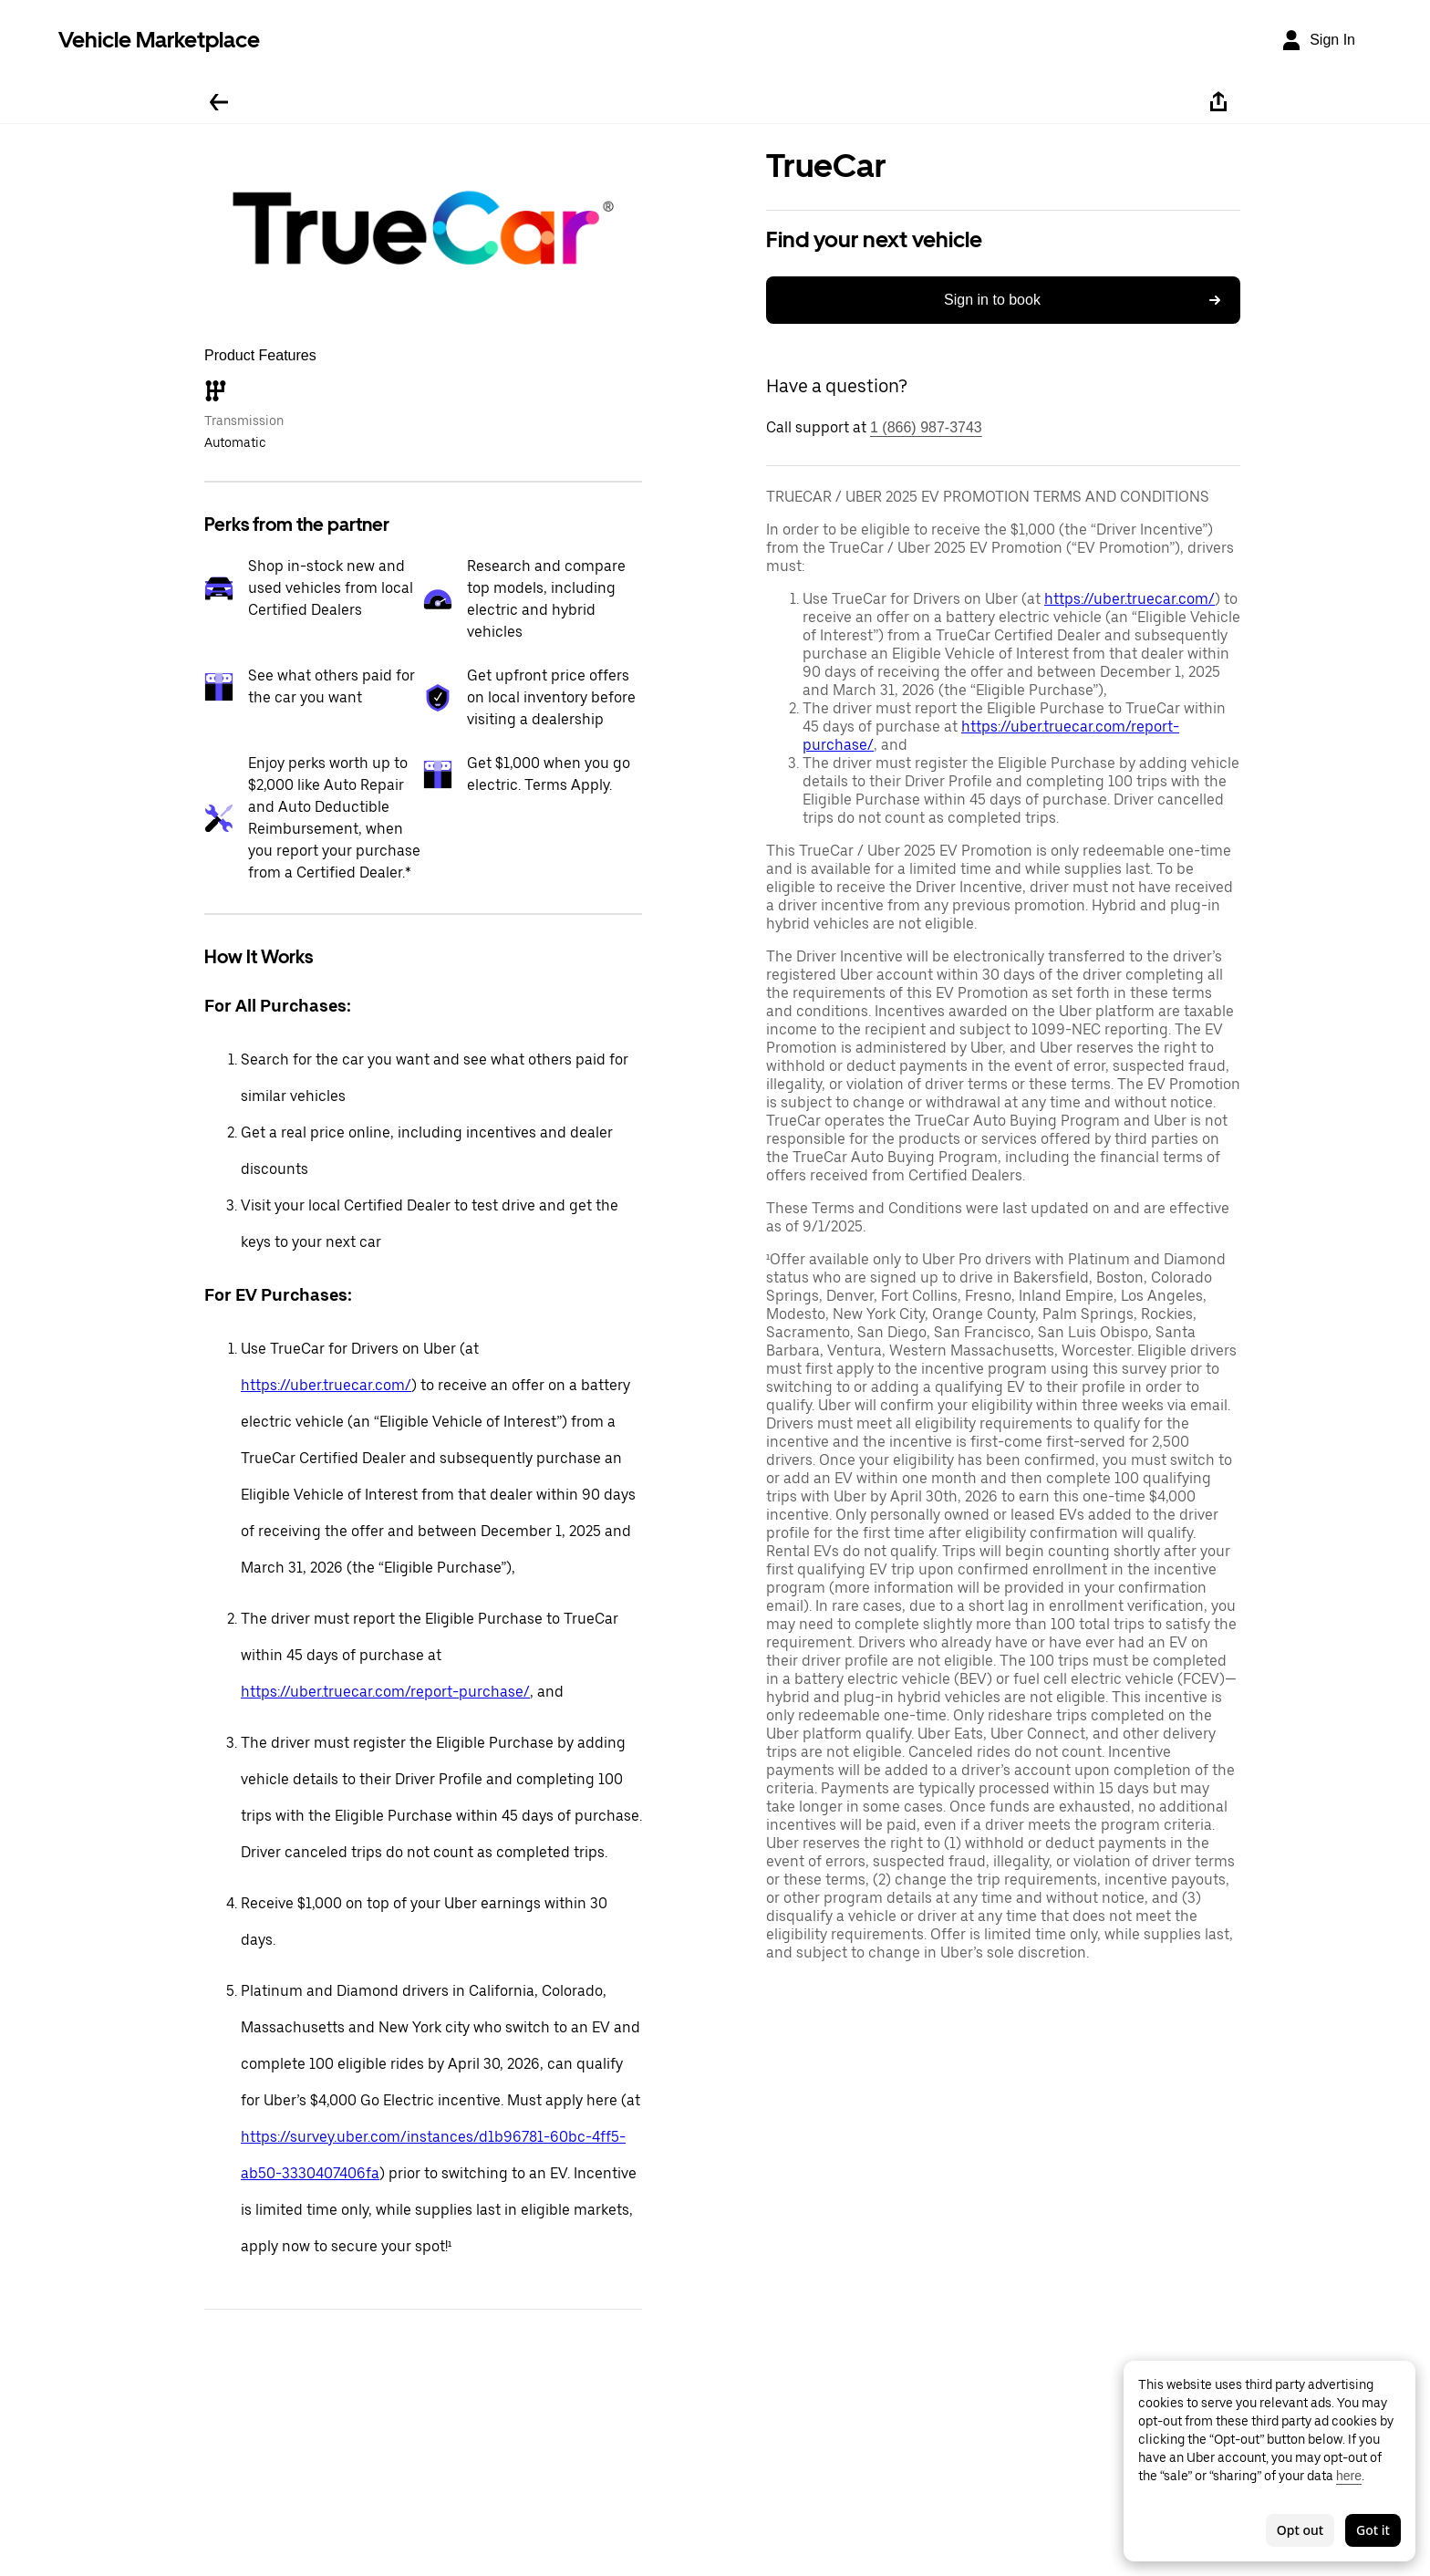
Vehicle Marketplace (159, 39)
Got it (1373, 2530)
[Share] (1218, 102)
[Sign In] (1317, 40)
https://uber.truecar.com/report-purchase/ (385, 1691)
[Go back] (219, 102)
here (1349, 2475)
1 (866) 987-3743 (926, 427)
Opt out (1300, 2530)
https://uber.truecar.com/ (326, 1385)
